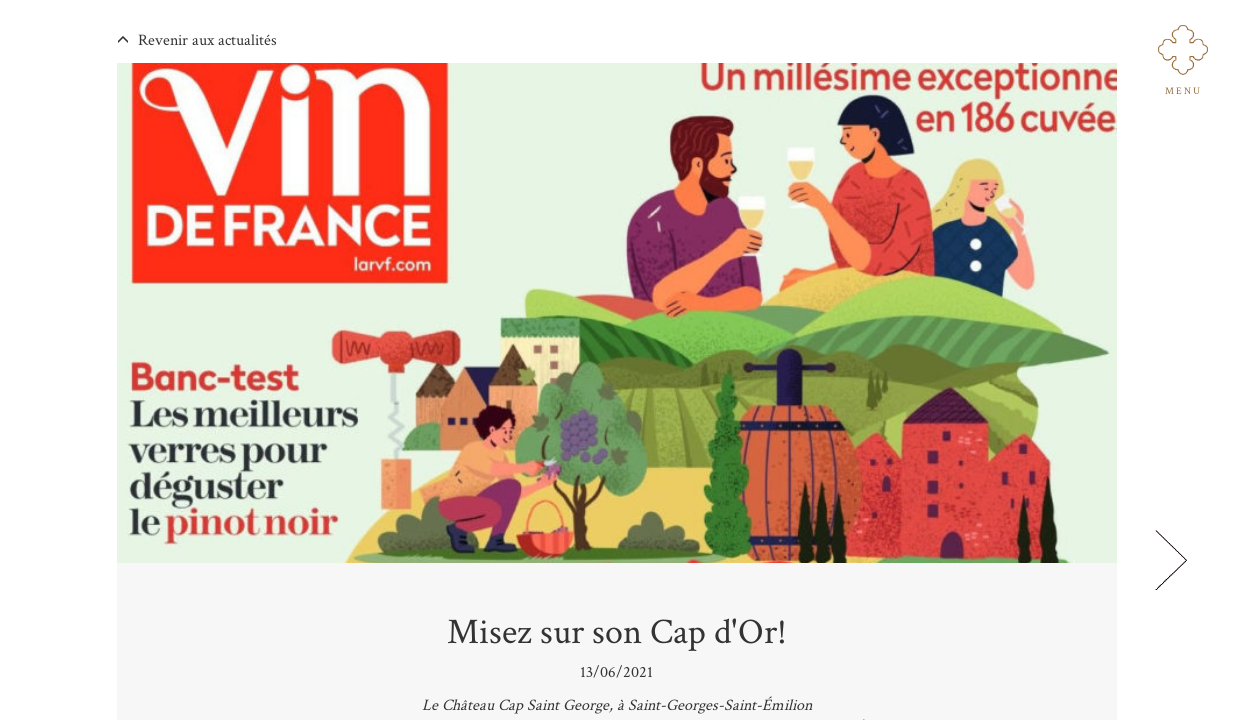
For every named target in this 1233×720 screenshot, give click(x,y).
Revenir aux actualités (197, 40)
